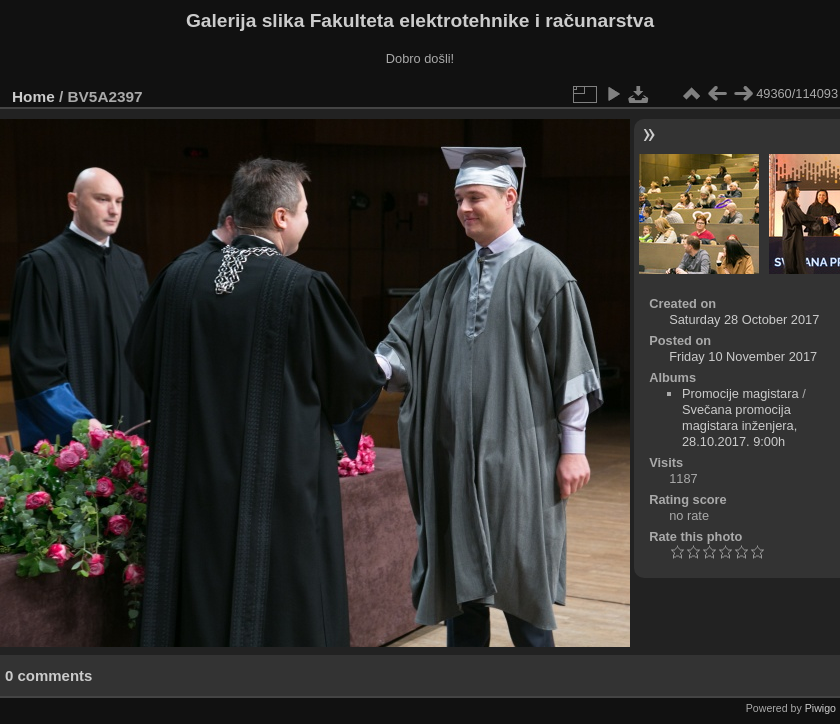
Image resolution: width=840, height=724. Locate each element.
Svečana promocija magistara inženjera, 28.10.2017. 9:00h (739, 425)
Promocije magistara (740, 393)
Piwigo (820, 708)
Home (33, 96)
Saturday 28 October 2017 (744, 319)
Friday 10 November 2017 (743, 356)
